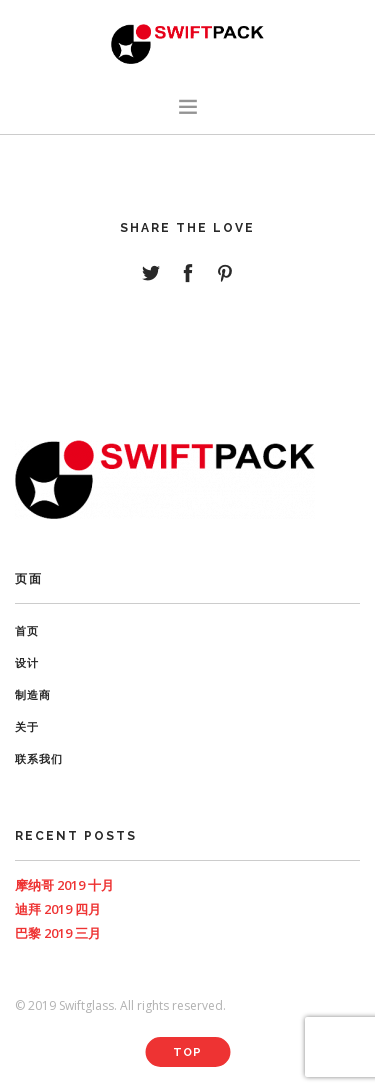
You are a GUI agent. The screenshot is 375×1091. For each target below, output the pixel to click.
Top (187, 1052)
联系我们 (39, 759)
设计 (27, 663)
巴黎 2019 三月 (58, 933)
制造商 (33, 695)
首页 (27, 631)
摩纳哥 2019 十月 (64, 885)
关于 (27, 727)
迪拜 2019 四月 (58, 909)
